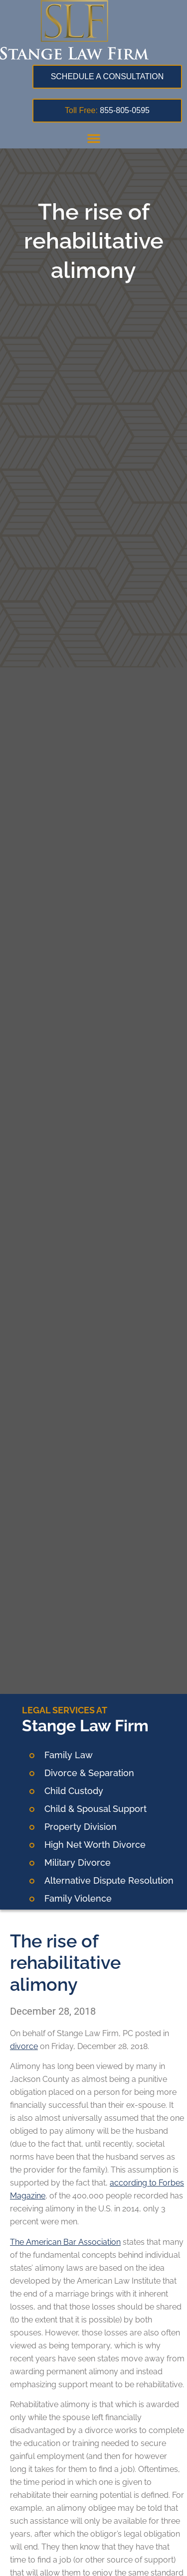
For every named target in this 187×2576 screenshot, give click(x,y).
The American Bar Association (65, 2242)
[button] (93, 138)
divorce (24, 2046)
